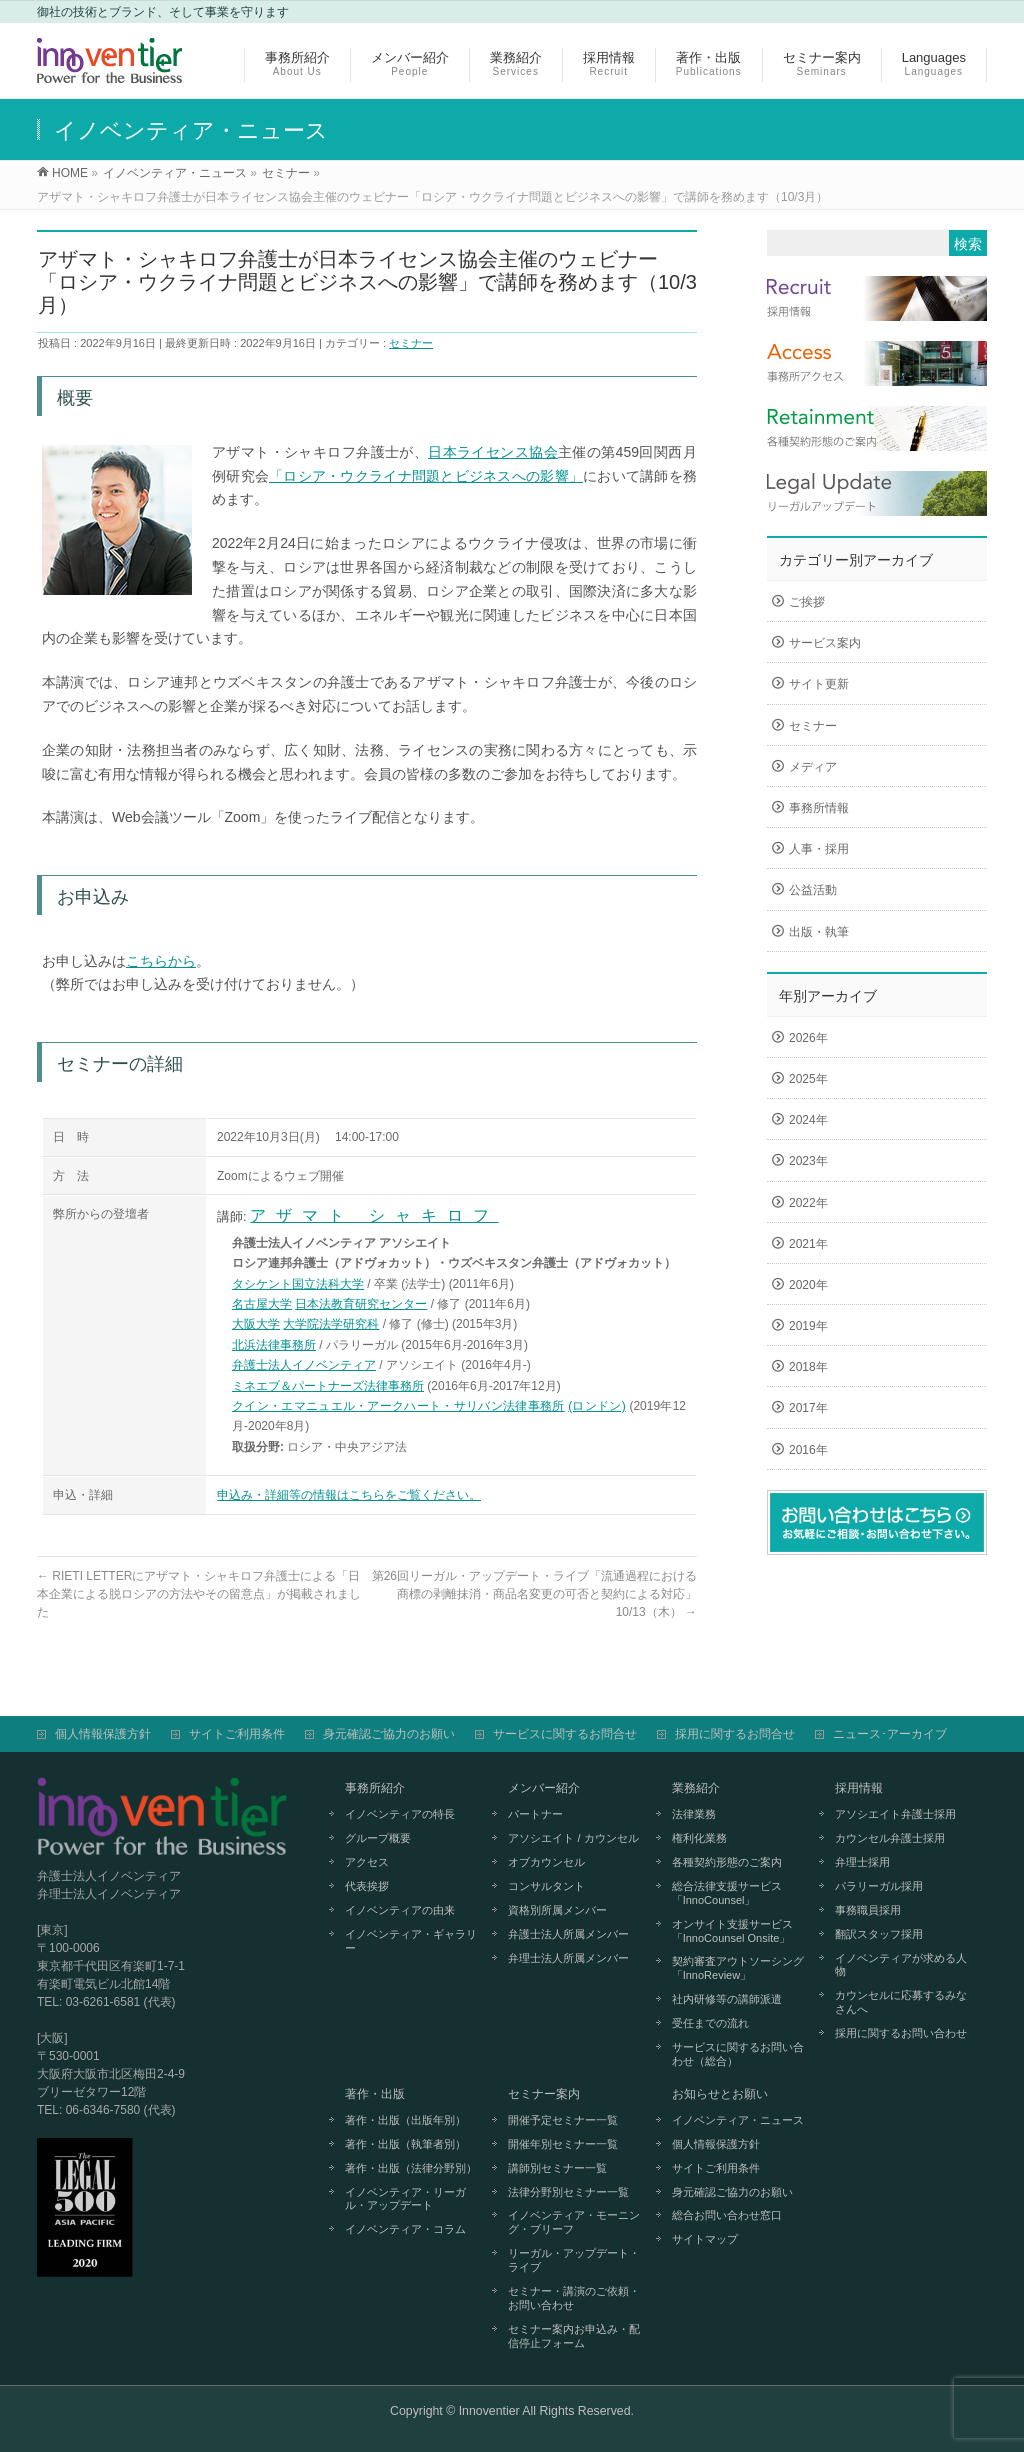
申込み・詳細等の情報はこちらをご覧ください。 (349, 1495)
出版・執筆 (819, 932)
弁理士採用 (862, 1862)
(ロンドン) (597, 1406)
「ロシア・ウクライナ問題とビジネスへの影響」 (426, 476)
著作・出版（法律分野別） (411, 2168)
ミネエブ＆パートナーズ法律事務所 (328, 1386)
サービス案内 (825, 643)
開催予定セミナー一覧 (563, 2120)
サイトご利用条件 (237, 1734)
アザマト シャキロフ (374, 1215)
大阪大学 (256, 1324)
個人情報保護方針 (103, 1734)
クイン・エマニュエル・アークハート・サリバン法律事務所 (398, 1406)
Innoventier (489, 2411)
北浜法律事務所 (274, 1345)
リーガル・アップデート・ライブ (574, 2260)
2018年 (808, 1367)
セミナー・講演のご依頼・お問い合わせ (574, 2298)
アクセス (367, 1862)
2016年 (808, 1450)
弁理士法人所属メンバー (568, 1958)
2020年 (808, 1285)
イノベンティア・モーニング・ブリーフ (574, 2222)
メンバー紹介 (544, 1788)
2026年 (808, 1038)
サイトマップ (705, 2239)
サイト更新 (819, 684)
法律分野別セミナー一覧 (568, 2192)
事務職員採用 (868, 1910)
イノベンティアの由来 (400, 1910)
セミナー (411, 343)
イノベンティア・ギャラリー (411, 1941)
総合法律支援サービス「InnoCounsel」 (727, 1893)
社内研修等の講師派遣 (727, 1999)
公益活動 (813, 890)
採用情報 (859, 1788)
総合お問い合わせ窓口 (727, 2215)
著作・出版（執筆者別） (405, 2144)
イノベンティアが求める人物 (901, 1965)
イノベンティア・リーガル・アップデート (405, 2199)
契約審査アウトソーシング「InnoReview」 (738, 1968)
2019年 (808, 1326)
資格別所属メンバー (557, 1910)
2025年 (808, 1079)
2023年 (808, 1161)
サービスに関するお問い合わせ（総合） (738, 2054)
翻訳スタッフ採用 (879, 1934)
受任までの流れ (710, 2023)
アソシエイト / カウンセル (573, 1838)
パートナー (535, 1814)
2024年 (808, 1120)
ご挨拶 (807, 602)
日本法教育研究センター (361, 1304)
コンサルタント (546, 1886)
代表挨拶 (367, 1886)
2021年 (808, 1244)
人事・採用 (819, 849)
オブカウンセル (546, 1862)
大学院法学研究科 (331, 1324)
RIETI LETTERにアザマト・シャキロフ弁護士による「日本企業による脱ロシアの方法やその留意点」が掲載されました (199, 1594)
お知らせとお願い (720, 2094)
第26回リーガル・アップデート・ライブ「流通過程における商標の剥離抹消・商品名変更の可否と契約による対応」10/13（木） (534, 1594)
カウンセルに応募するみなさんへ (901, 2002)
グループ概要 (378, 1838)
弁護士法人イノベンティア (304, 1365)
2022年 (808, 1203)
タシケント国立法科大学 (298, 1284)
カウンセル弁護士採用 (890, 1838)
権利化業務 (699, 1838)
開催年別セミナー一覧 (563, 2144)
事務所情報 (819, 808)
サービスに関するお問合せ (565, 1734)
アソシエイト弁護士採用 (895, 1814)
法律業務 (694, 1814)
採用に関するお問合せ (735, 1734)
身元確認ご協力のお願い (389, 1734)
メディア (813, 767)
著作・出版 (375, 2094)
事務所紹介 (375, 1788)
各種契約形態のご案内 (727, 1862)
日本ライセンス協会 (493, 452)
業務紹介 (696, 1788)
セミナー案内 (544, 2094)
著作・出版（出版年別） (405, 2120)
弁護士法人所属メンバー (568, 1934)
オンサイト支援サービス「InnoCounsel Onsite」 (732, 1931)
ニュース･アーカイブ (890, 1734)
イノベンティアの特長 (400, 1814)
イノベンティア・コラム (405, 2229)
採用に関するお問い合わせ (901, 2033)
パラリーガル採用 (879, 1886)
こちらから (161, 961)
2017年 (808, 1408)
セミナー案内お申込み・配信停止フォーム (574, 2336)
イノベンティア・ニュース (738, 2120)
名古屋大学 (262, 1304)
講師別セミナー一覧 (557, 2168)
